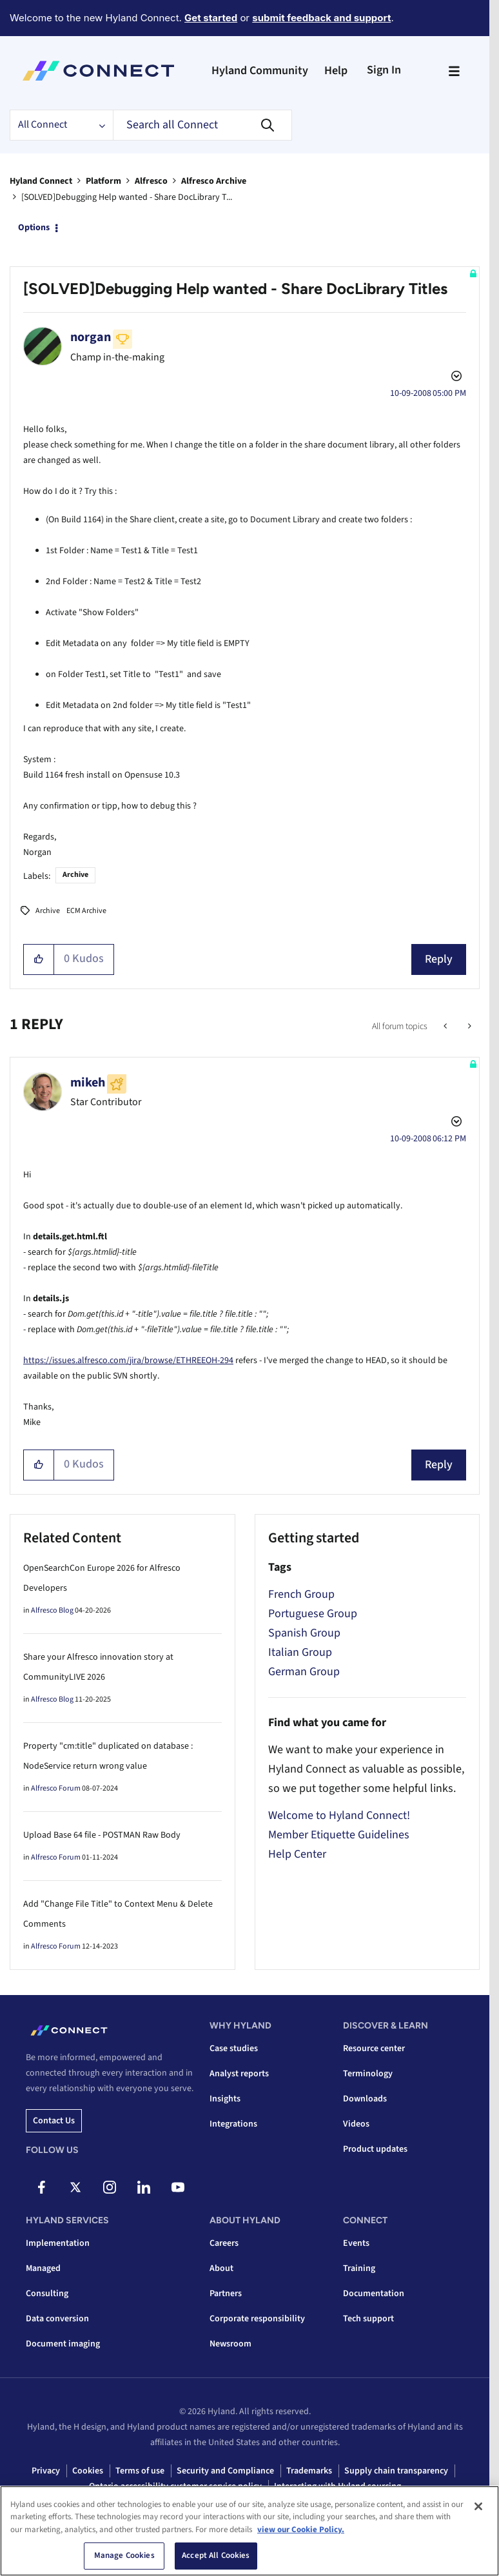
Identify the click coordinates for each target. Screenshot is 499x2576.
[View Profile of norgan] (90, 337)
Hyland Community (259, 71)
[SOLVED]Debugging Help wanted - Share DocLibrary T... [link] (126, 197)
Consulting (47, 2293)
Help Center (297, 1854)
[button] (39, 959)
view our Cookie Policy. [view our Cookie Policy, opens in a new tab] (300, 2533)
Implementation (58, 2243)
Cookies (87, 2470)
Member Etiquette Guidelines (338, 1835)
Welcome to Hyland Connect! (339, 1815)
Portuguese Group (312, 1614)
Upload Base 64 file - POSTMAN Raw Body (102, 1835)
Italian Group (300, 1652)
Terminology (368, 2073)
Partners (226, 2293)
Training (359, 2268)
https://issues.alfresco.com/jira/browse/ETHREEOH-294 (128, 1360)
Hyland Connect (41, 181)
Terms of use (139, 2470)
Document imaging (63, 2343)
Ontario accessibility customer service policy (175, 2486)
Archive (75, 874)
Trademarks (309, 2470)
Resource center (374, 2048)
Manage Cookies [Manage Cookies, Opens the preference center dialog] (124, 2560)
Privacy (46, 2470)
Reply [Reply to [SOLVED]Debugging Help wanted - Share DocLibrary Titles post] (439, 959)
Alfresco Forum (56, 1788)
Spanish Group (304, 1633)
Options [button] (34, 227)
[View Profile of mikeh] (87, 1083)
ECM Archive (86, 910)
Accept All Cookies (215, 2560)
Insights (225, 2098)
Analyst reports (239, 2073)
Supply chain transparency (396, 2470)
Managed (43, 2268)
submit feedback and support (321, 18)
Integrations (233, 2124)
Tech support (368, 2318)
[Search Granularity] (61, 125)
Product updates (375, 2149)
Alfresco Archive (213, 181)
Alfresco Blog (52, 1610)
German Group (304, 1672)
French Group (301, 1594)
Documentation (373, 2293)
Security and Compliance (225, 2470)
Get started (210, 18)
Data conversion (57, 2318)
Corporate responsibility (257, 2318)
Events (356, 2243)
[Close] (478, 2510)
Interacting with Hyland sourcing (337, 2486)
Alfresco (151, 181)
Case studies (234, 2048)
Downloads (365, 2098)
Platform (103, 181)
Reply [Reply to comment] (439, 1465)
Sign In (384, 70)
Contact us (54, 2120)
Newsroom (230, 2343)
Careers (224, 2243)
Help (335, 71)
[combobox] (202, 125)
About (221, 2268)
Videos (356, 2124)
